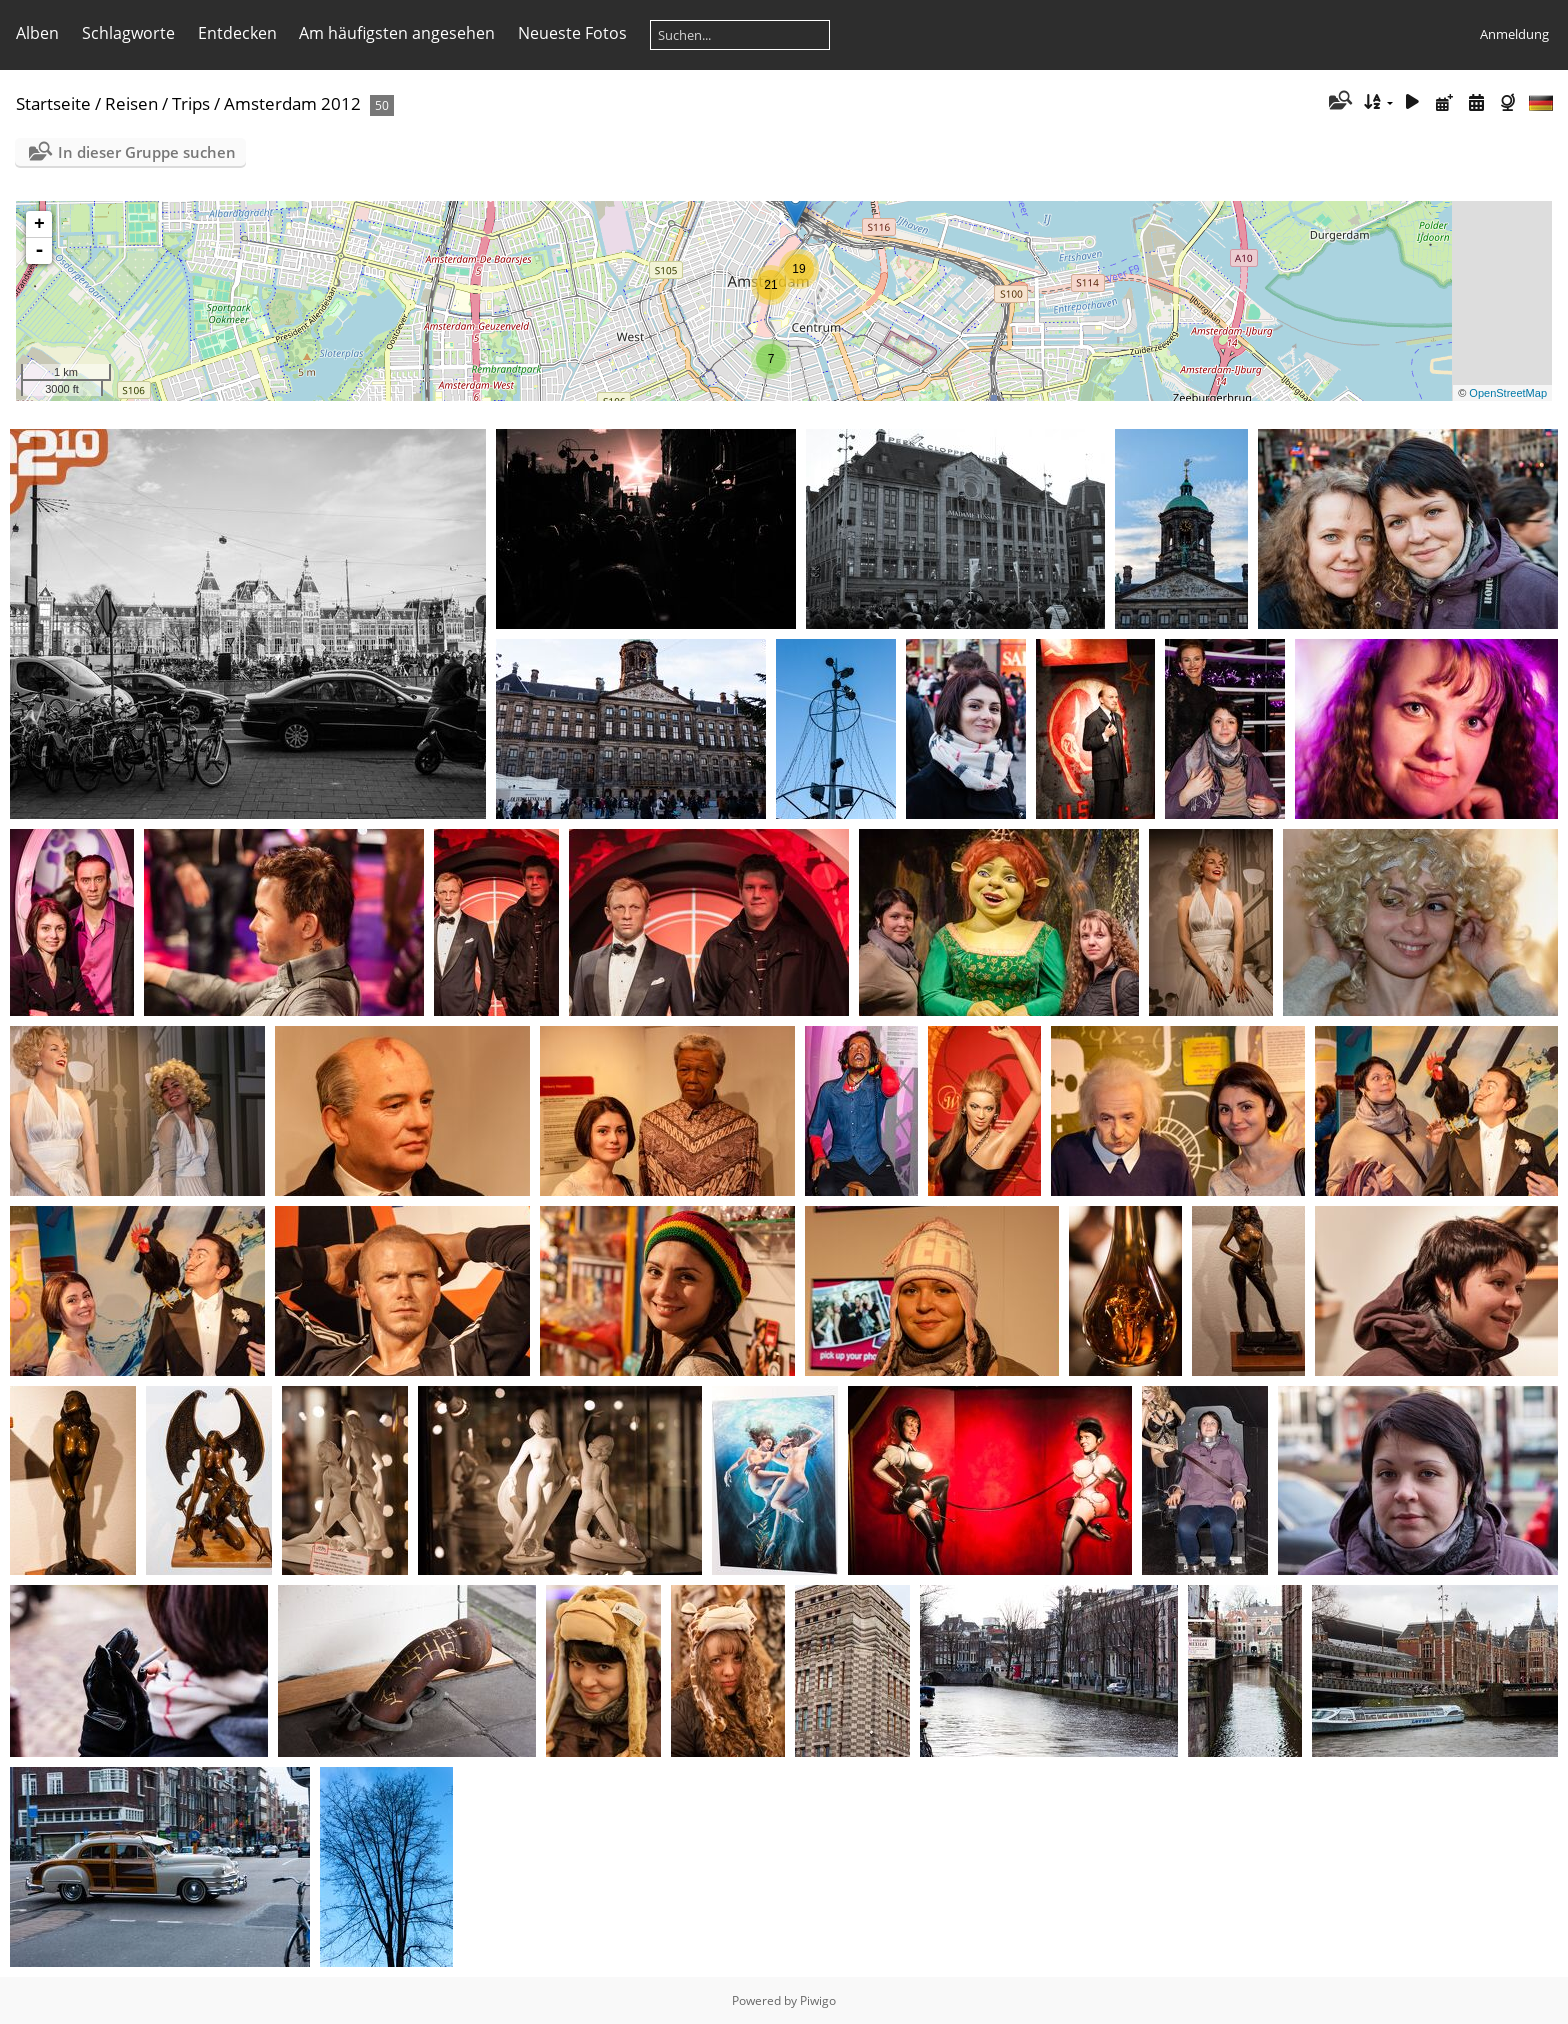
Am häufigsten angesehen (397, 33)
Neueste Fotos (572, 33)
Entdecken (237, 33)
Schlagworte (128, 33)
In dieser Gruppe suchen (147, 152)
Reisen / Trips (157, 103)
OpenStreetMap (1508, 393)
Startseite (53, 103)
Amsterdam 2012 (292, 103)
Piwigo (818, 2000)
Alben (37, 33)
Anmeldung (1514, 34)
